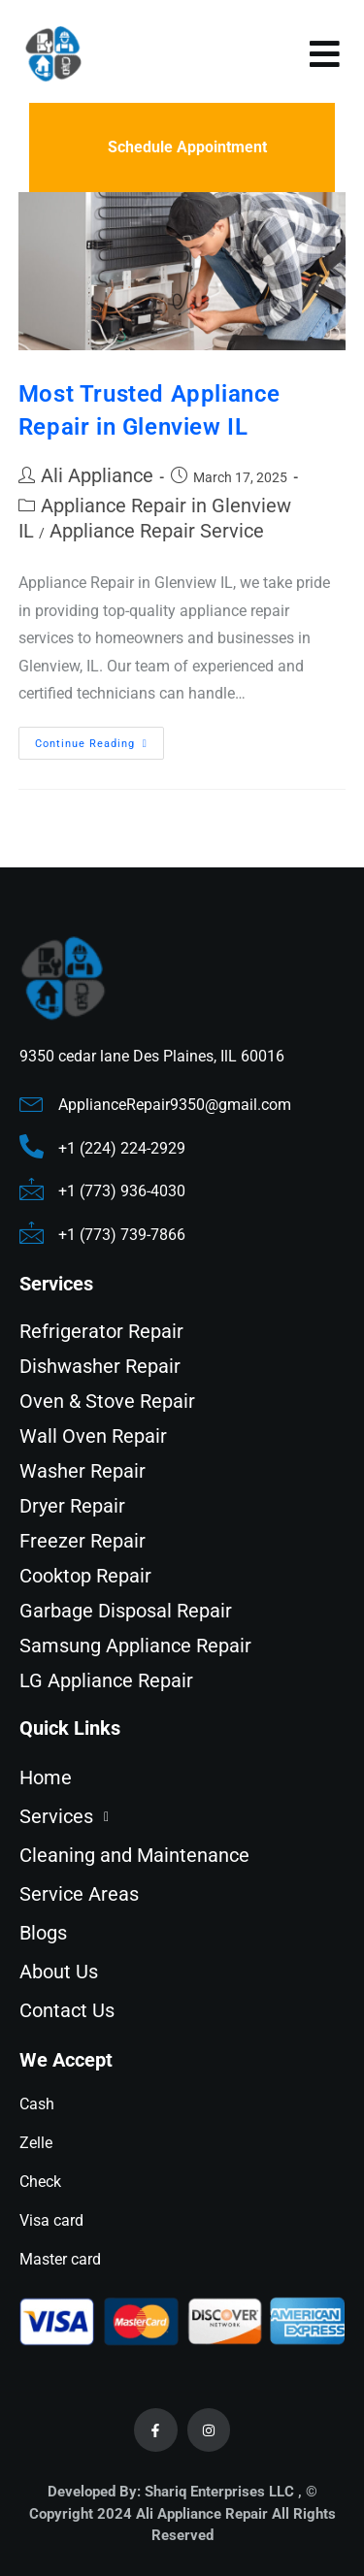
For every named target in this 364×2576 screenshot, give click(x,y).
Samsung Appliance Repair (135, 1645)
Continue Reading (99, 738)
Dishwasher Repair (100, 1366)
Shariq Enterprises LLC (219, 2491)
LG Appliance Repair (106, 1680)
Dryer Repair (72, 1505)
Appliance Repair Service (157, 530)
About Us (58, 1971)
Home (45, 1777)
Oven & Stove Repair (107, 1401)
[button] (182, 1816)
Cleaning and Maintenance (134, 1855)
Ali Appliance (97, 475)
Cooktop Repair (85, 1575)
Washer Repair (82, 1471)
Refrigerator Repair (101, 1331)
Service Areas (79, 1894)
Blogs (43, 1932)
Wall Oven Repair (93, 1436)
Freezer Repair (82, 1540)
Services (69, 1817)
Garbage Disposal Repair (125, 1610)
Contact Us (67, 2010)
